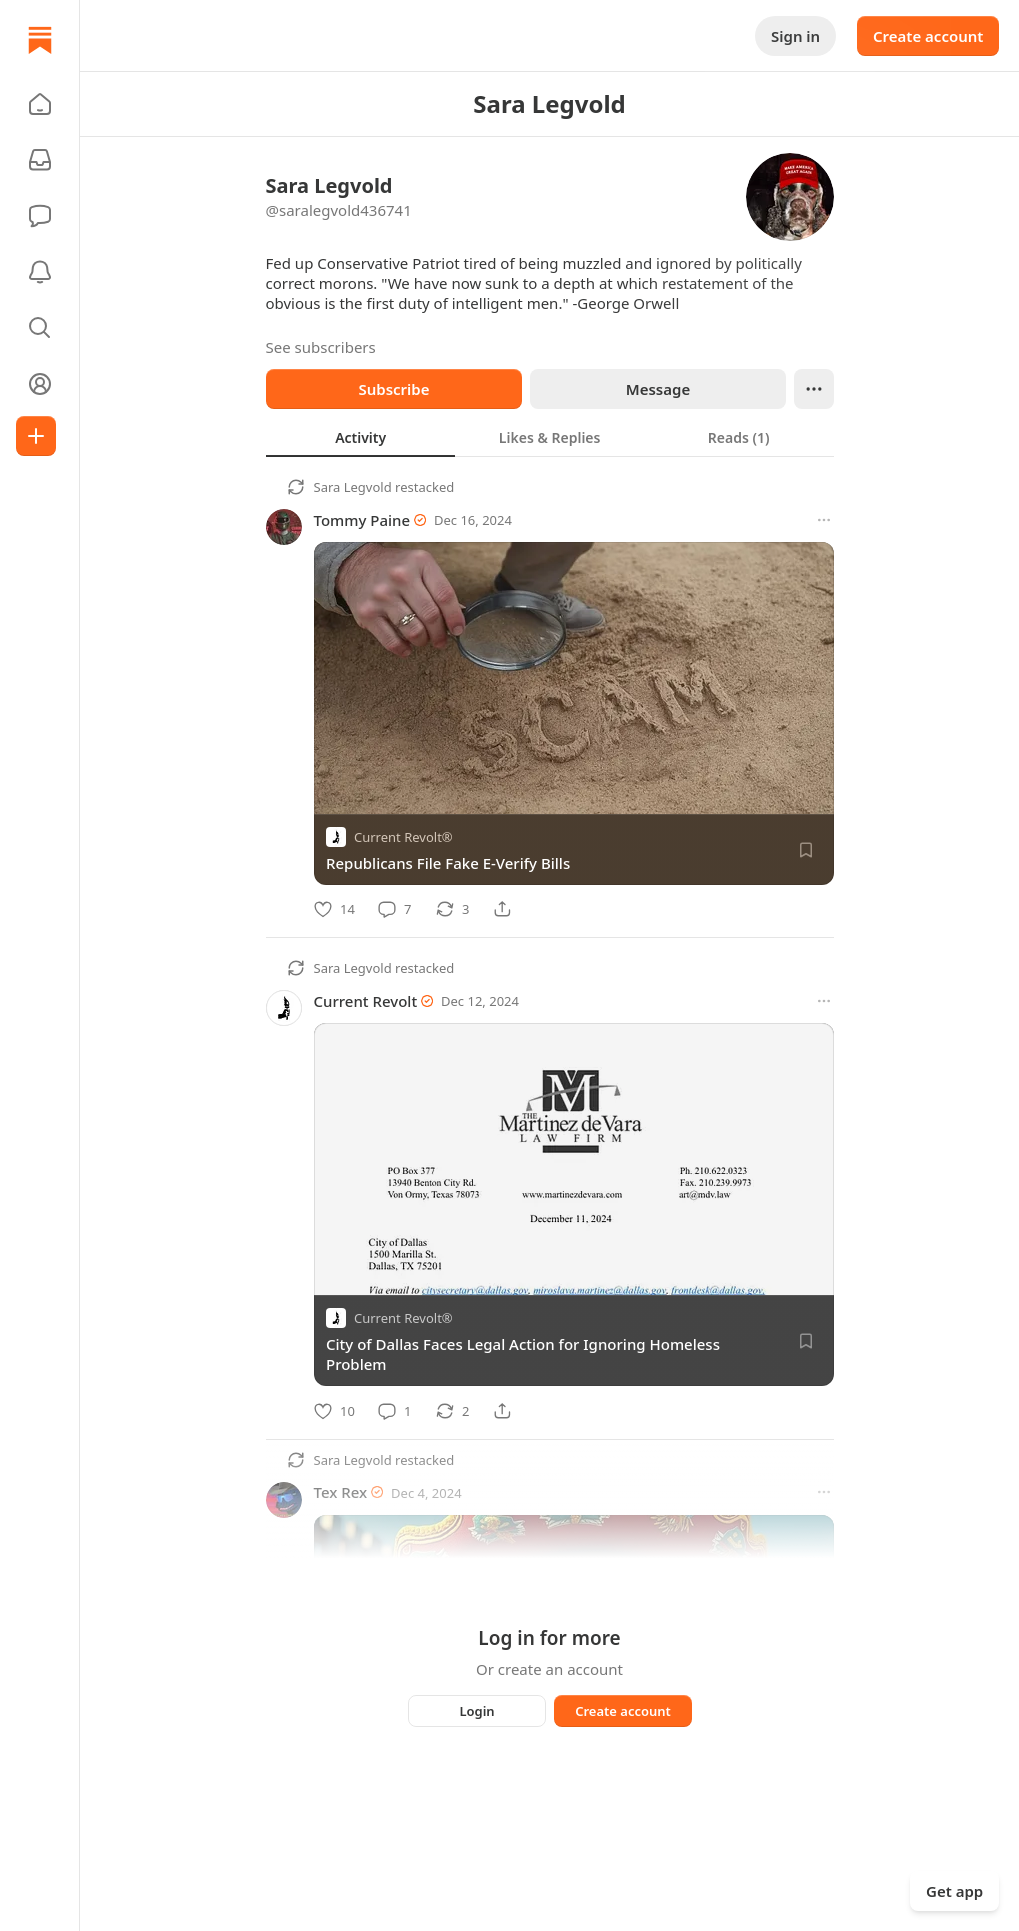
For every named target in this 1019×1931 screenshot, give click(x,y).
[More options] (824, 520)
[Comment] (394, 909)
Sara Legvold (353, 487)
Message (657, 389)
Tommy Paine (362, 520)
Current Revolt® (403, 837)
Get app (954, 1891)
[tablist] (550, 437)
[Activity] (40, 272)
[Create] (36, 436)
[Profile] (40, 384)
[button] (40, 104)
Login (476, 1711)
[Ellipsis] (814, 389)
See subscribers (321, 347)
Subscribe (393, 389)
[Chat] (40, 216)
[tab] (360, 437)
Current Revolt (366, 1001)
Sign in (795, 36)
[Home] (40, 40)
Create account (928, 36)
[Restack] (452, 909)
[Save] (806, 850)
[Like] (334, 909)
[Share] (502, 909)
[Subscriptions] (40, 160)
